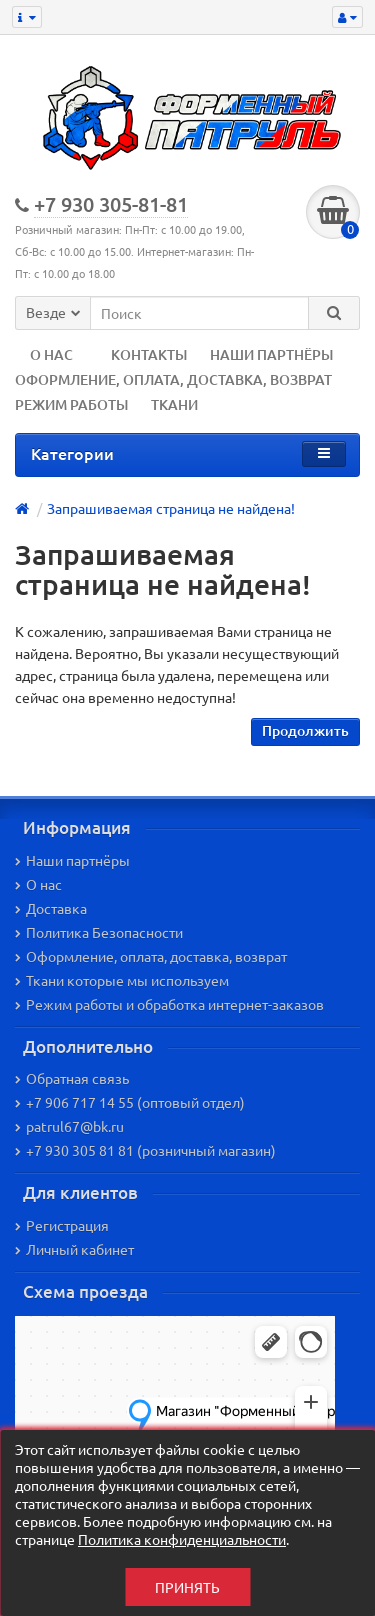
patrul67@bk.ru (69, 1126)
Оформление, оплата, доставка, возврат (151, 956)
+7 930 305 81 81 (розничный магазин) (145, 1150)
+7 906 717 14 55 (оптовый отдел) (130, 1102)
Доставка (51, 908)
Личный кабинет (74, 1249)
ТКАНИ (174, 404)
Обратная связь (72, 1078)
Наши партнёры (72, 860)
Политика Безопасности (99, 932)
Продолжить (305, 730)
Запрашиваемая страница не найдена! (171, 508)
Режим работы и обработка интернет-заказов (169, 1004)
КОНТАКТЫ (149, 354)
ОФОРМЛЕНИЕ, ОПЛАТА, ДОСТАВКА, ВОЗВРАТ (173, 379)
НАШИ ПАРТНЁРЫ (271, 354)
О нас (38, 884)
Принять (187, 1587)
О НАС (51, 354)
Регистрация (62, 1225)
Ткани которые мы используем (122, 980)
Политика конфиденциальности (182, 1539)
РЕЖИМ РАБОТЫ (71, 404)
